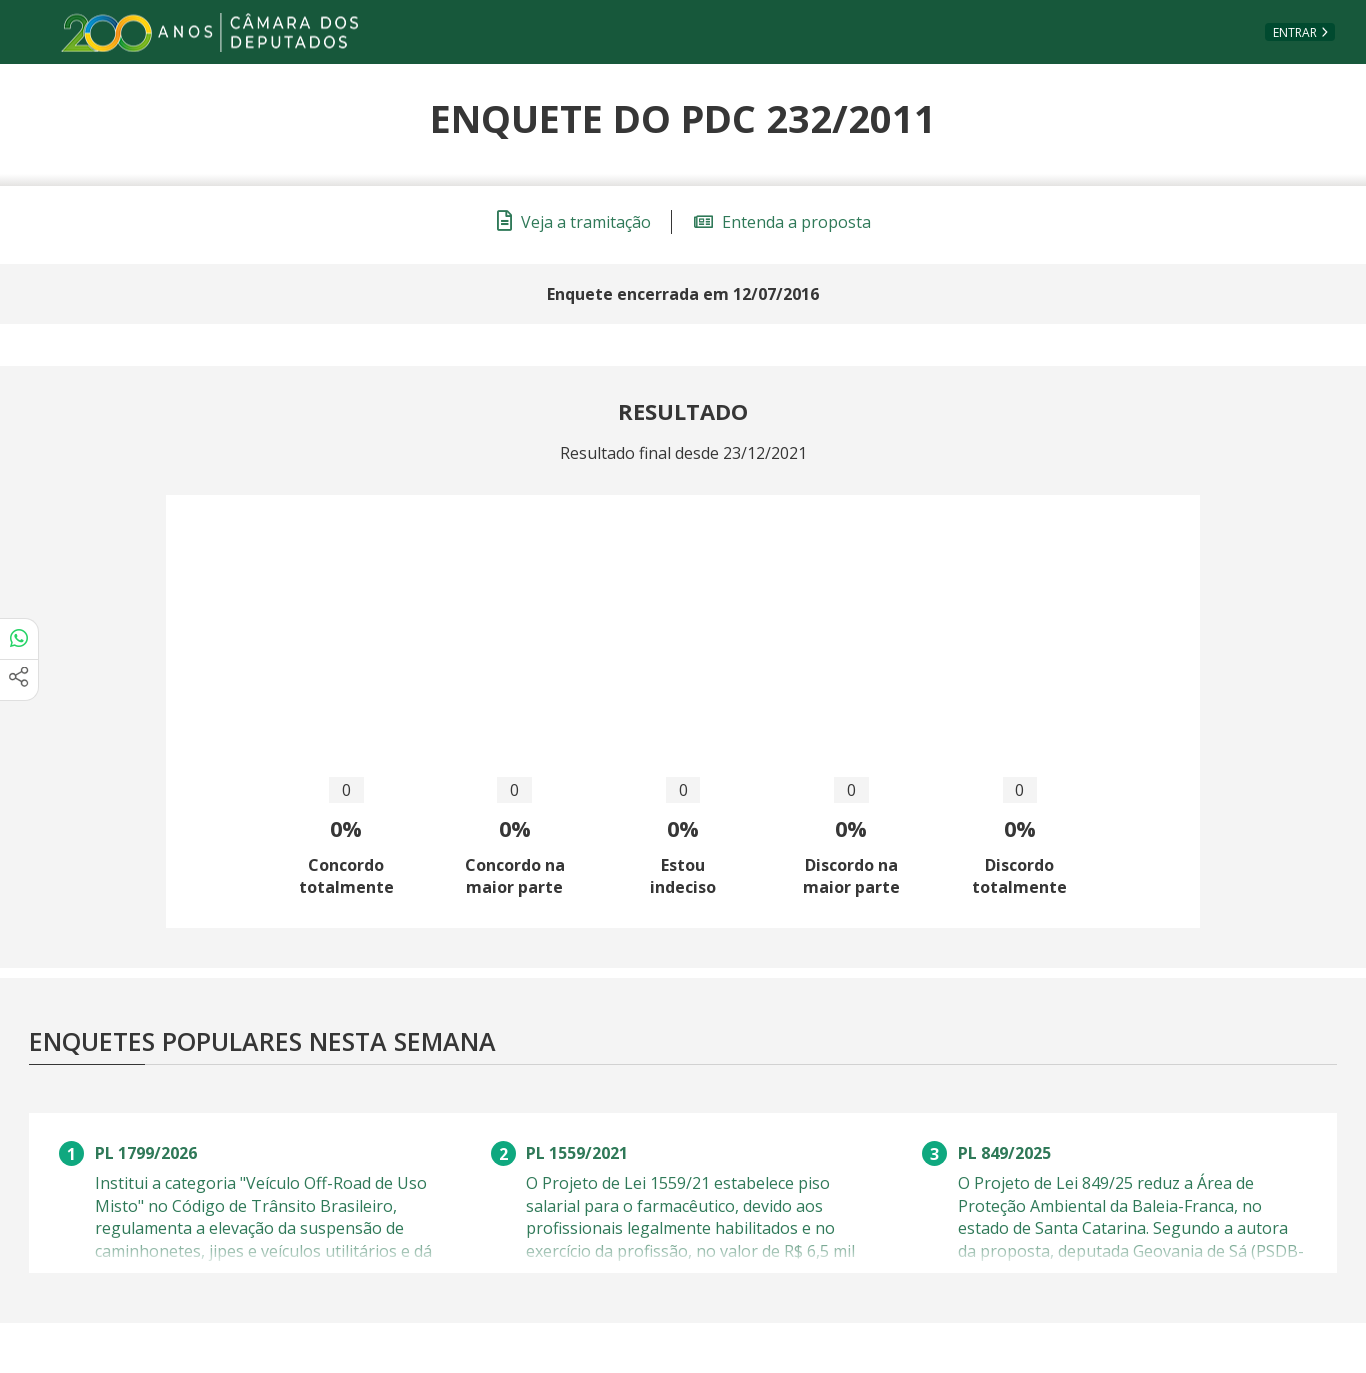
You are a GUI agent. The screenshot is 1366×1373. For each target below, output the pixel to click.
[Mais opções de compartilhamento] (19, 680)
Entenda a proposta (782, 222)
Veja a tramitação (574, 222)
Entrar (1295, 32)
